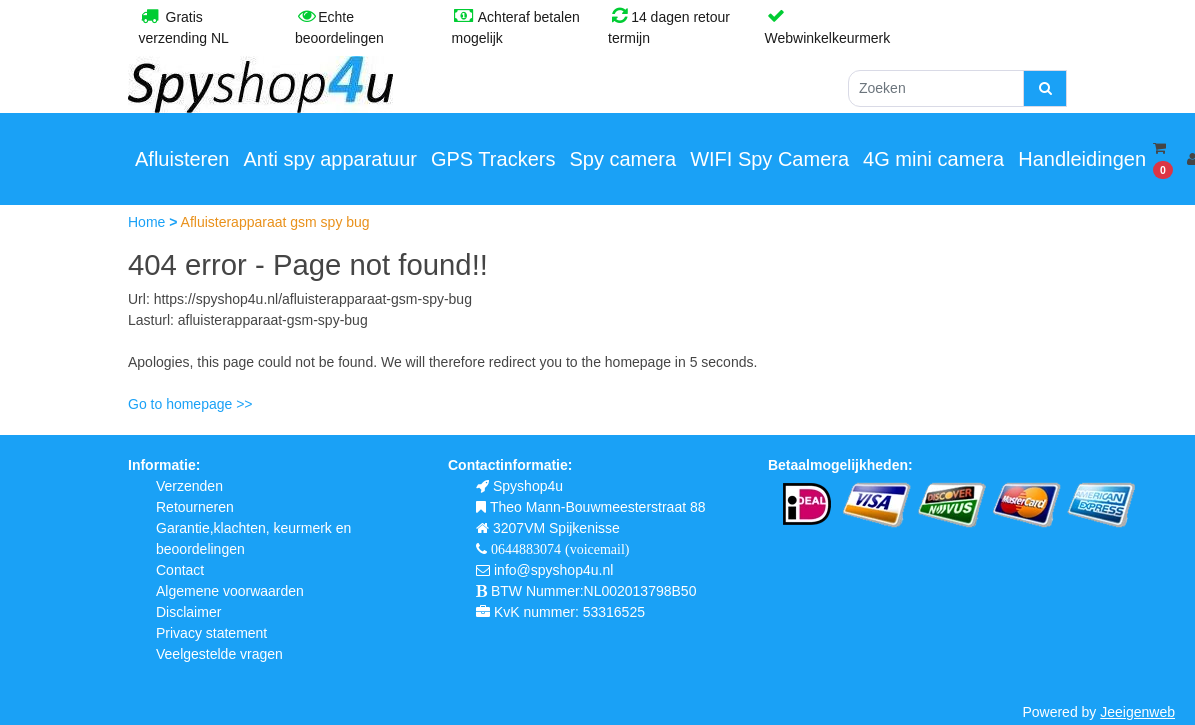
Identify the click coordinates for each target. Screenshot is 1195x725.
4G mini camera (933, 159)
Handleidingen (1082, 159)
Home (148, 222)
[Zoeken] (936, 88)
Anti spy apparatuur (330, 159)
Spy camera (622, 159)
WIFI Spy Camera (769, 159)
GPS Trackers (493, 159)
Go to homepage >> (190, 404)
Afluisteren (182, 159)
